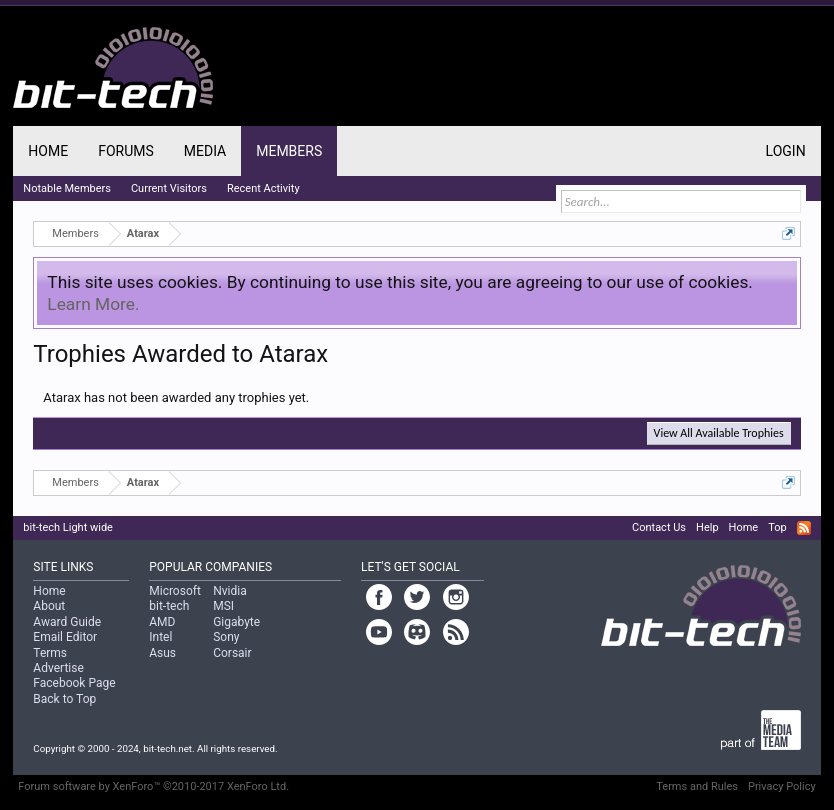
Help (707, 527)
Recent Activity (263, 188)
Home (48, 151)
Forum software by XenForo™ (153, 786)
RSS (804, 528)
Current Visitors (169, 188)
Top (777, 527)
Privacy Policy (782, 786)
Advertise (58, 668)
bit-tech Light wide (68, 527)
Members (289, 151)
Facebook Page (74, 683)
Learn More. (93, 304)
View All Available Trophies (719, 433)
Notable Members (67, 188)
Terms (50, 653)
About (49, 606)
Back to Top (64, 699)
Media (205, 151)
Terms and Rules (697, 786)
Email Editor (65, 637)
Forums (126, 151)
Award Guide (67, 622)
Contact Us (659, 527)
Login (786, 151)
